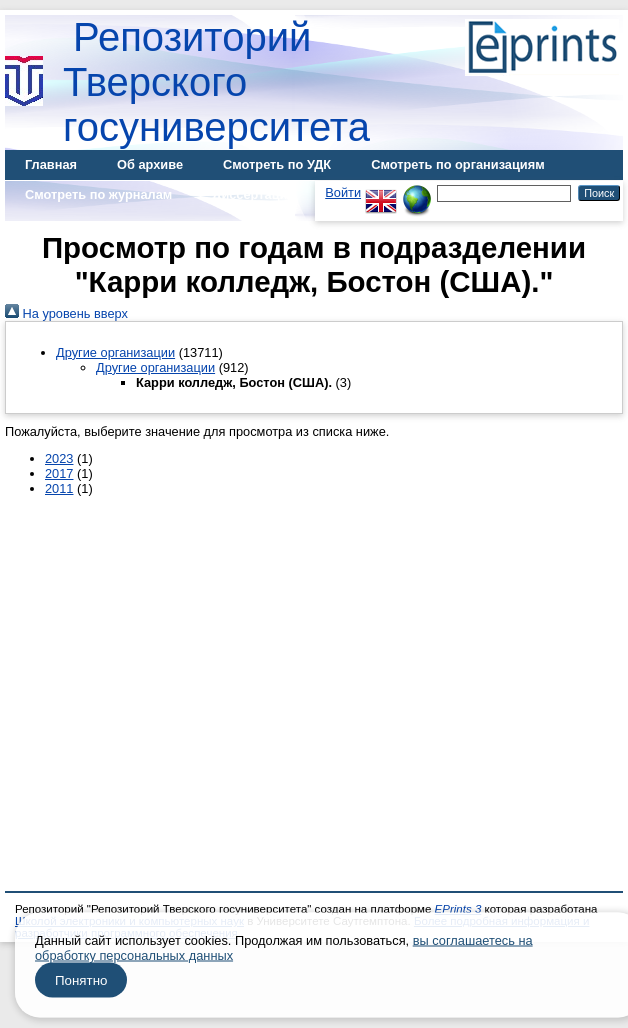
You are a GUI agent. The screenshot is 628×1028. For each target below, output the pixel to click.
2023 (59, 458)
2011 (59, 488)
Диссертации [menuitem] (253, 194)
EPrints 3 (458, 909)
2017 (59, 473)
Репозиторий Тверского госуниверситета (216, 82)
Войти (343, 192)
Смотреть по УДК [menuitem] (277, 164)
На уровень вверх (66, 313)
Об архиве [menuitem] (150, 164)
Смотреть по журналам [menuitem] (98, 194)
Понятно (81, 980)
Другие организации (115, 352)
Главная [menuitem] (51, 164)
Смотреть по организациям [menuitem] (458, 164)
